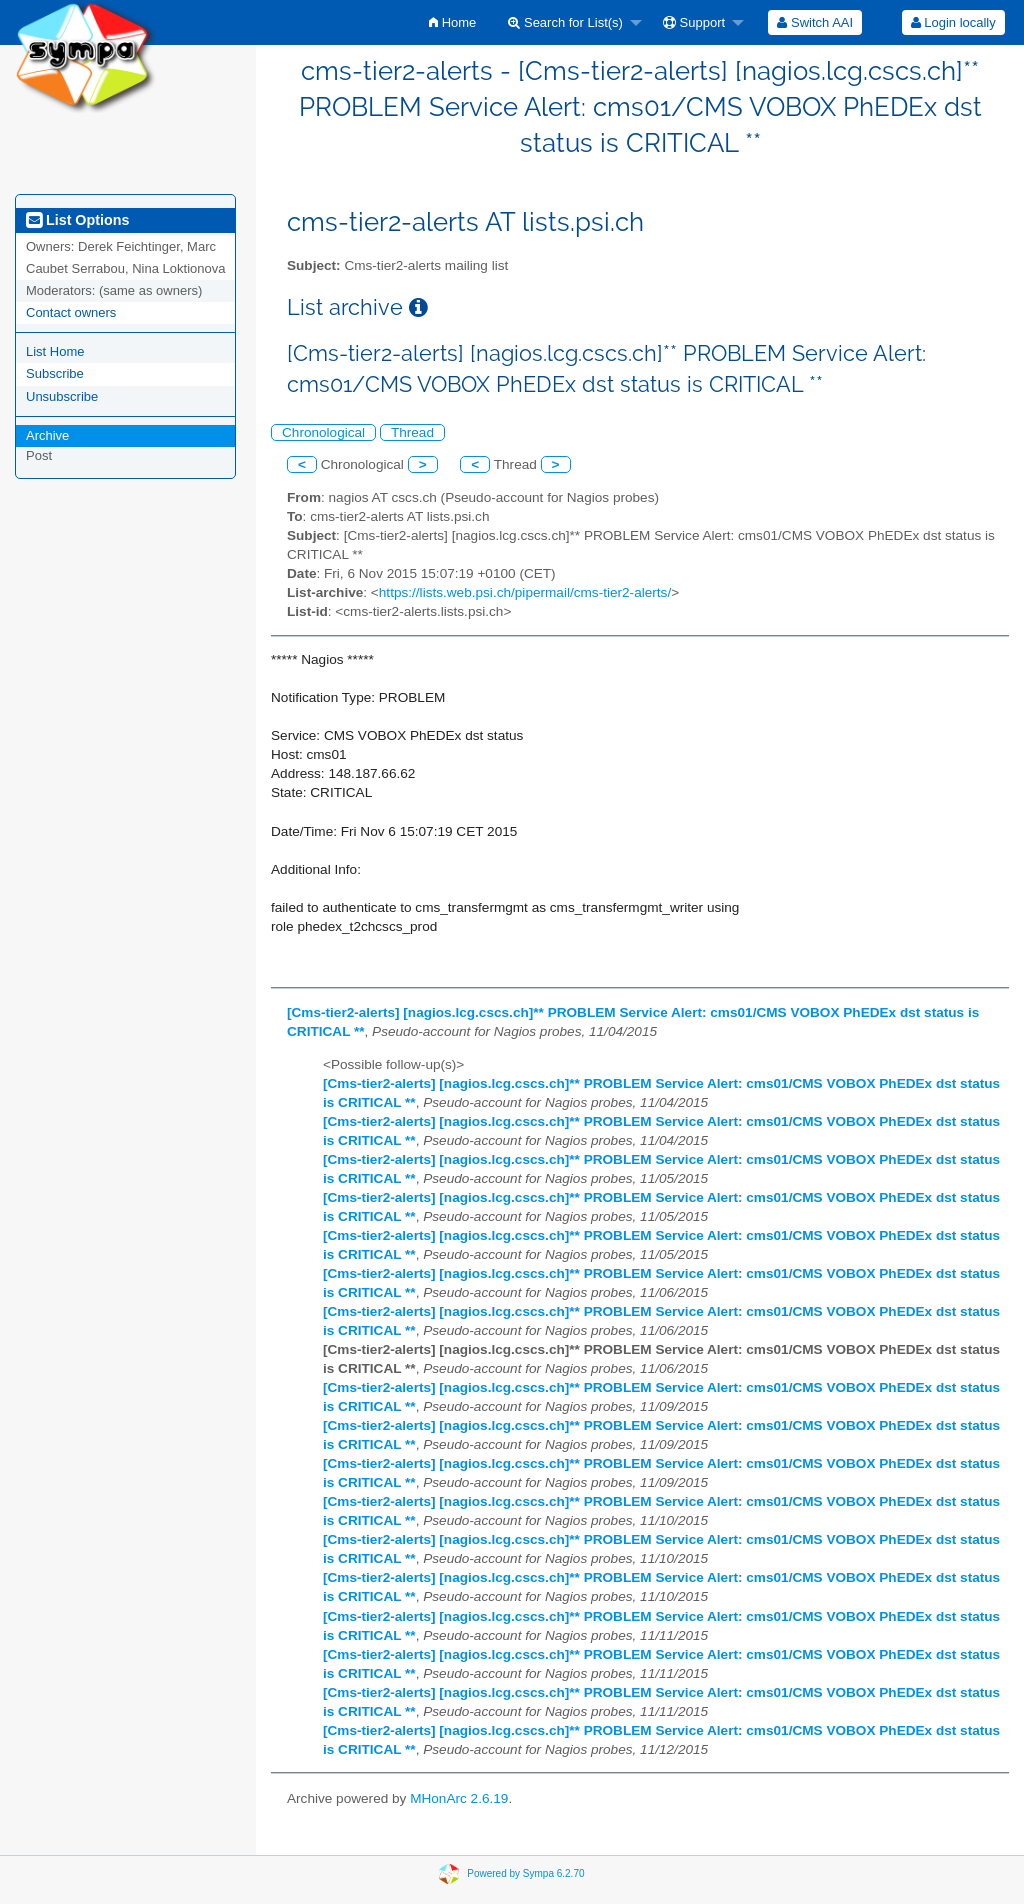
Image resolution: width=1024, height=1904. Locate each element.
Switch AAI (815, 22)
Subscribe (55, 373)
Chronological (323, 432)
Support (694, 22)
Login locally (953, 22)
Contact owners (71, 312)
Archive (47, 435)
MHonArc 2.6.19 (459, 1798)
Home (452, 22)
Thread (412, 432)
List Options (77, 220)
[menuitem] (452, 22)
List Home (55, 351)
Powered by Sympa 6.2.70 (525, 1873)
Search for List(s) (565, 22)
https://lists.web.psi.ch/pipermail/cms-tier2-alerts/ (525, 592)
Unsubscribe (62, 396)
